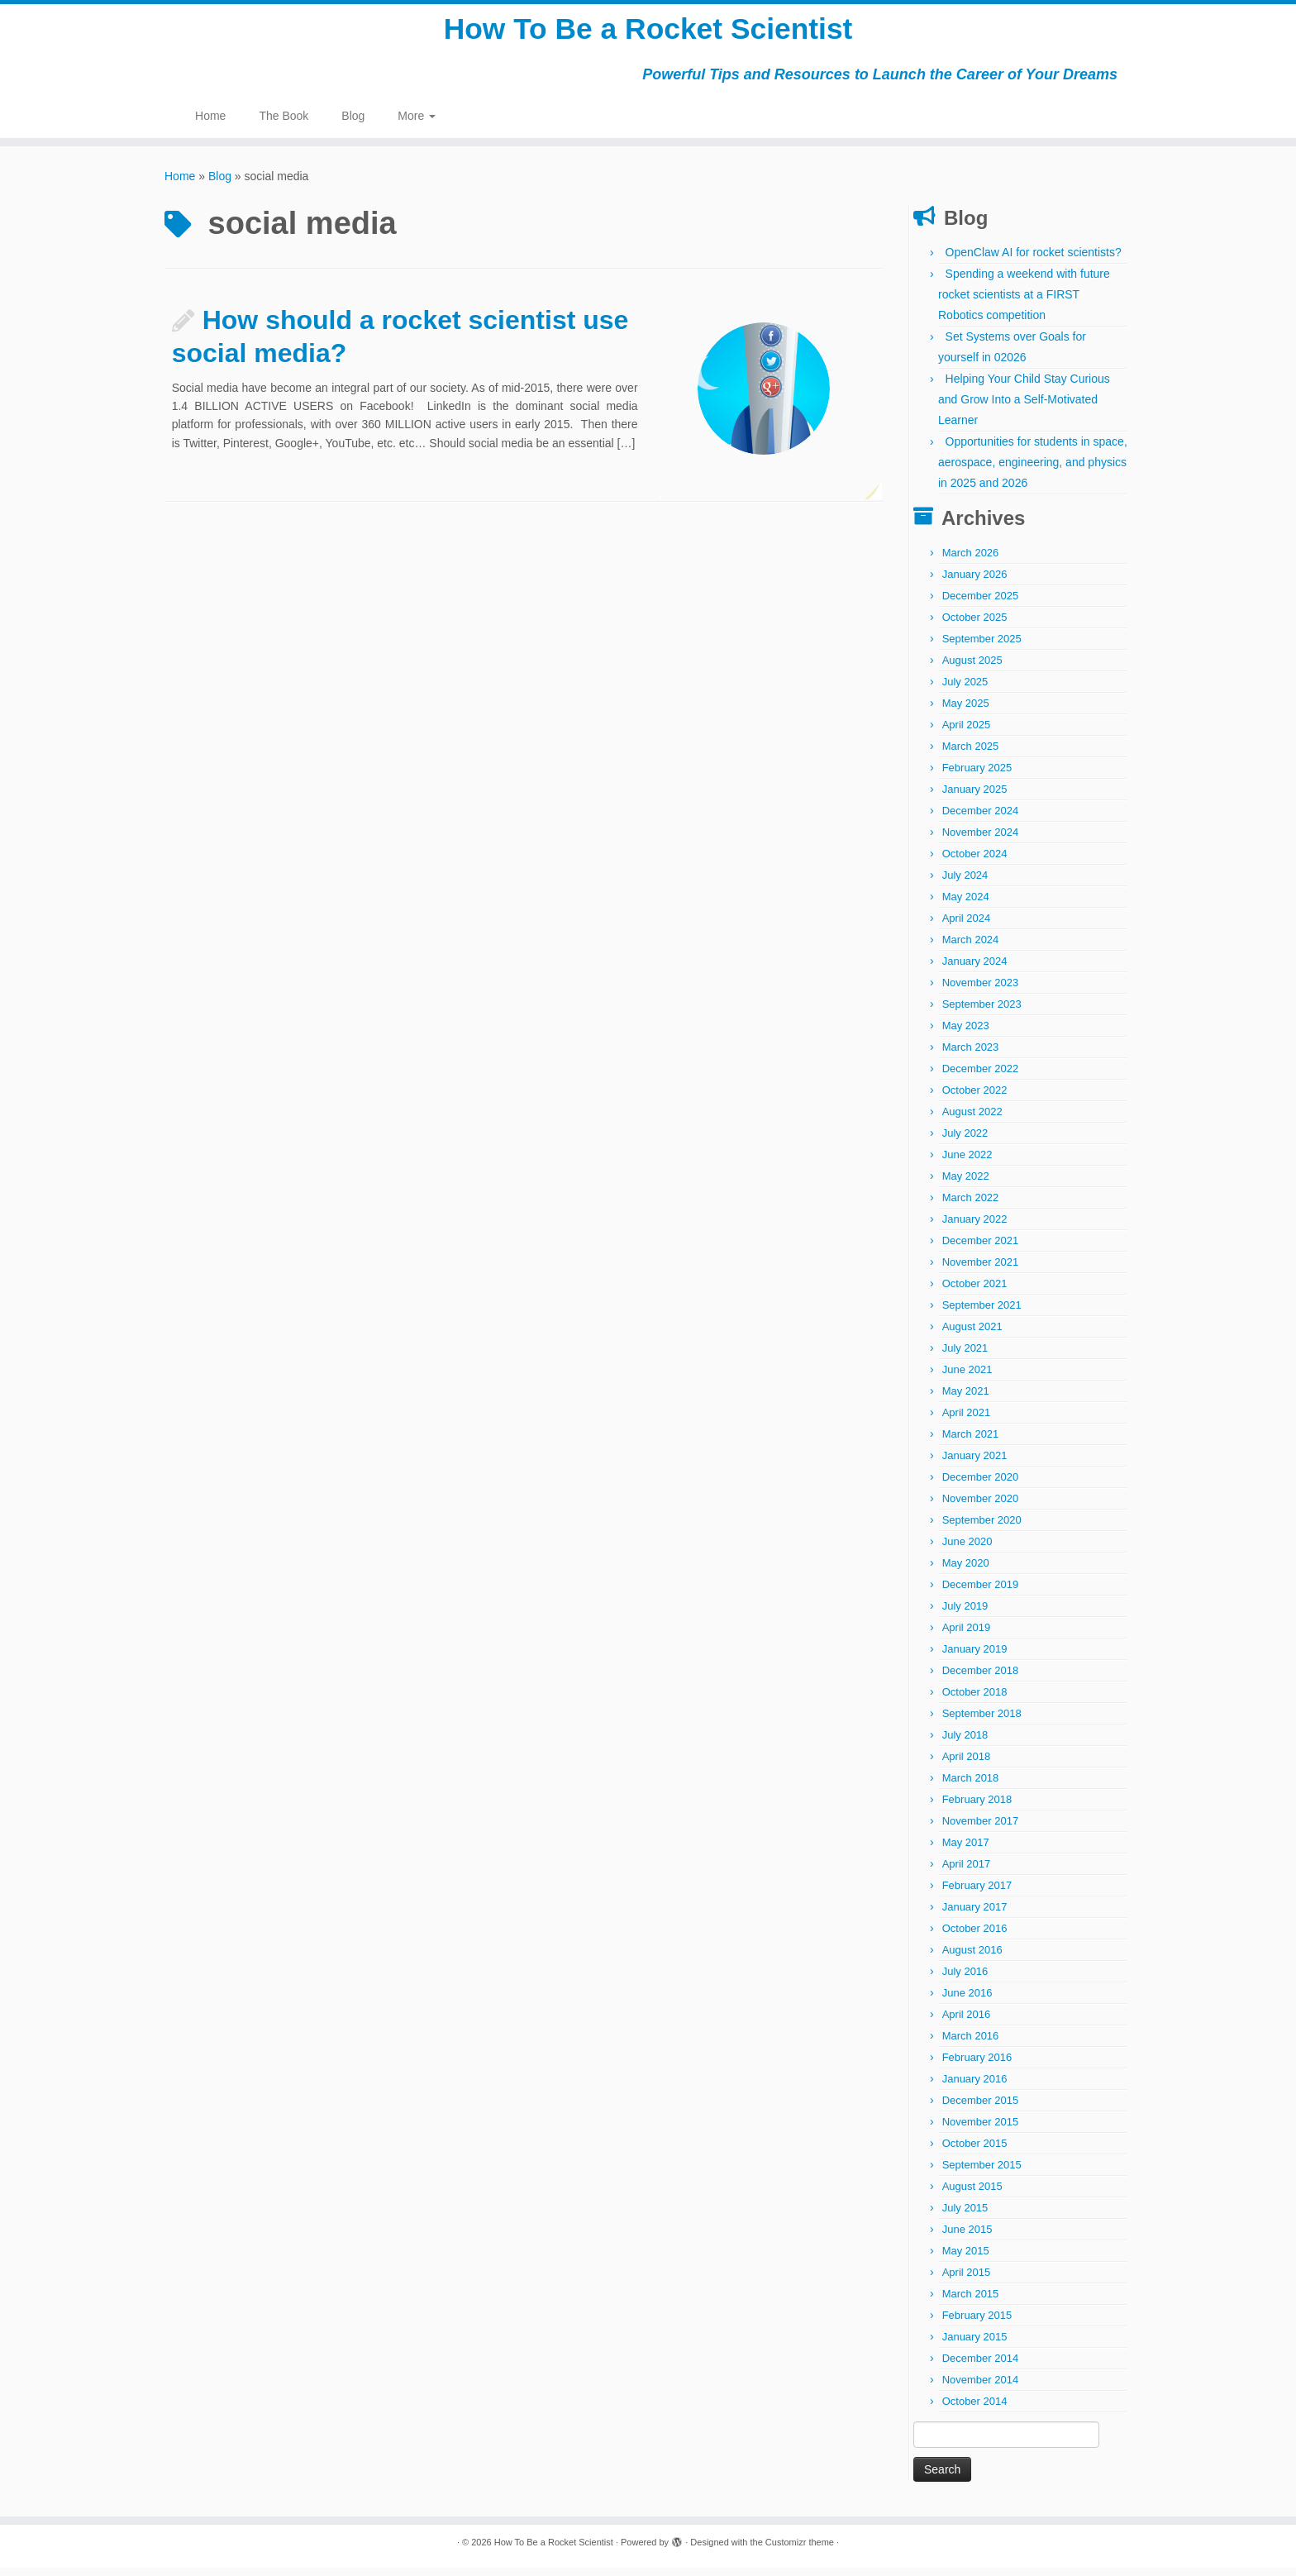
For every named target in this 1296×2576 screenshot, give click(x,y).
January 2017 (975, 1915)
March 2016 (970, 2044)
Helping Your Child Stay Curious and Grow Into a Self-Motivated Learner (1024, 407)
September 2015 (982, 2173)
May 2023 (965, 1034)
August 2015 (972, 2194)
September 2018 (982, 1721)
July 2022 (965, 1141)
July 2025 (965, 690)
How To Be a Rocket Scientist (648, 33)
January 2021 (975, 1463)
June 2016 (967, 2001)
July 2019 (965, 1614)
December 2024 (980, 819)
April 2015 (966, 2280)
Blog (352, 124)
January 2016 (975, 2087)
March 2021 (970, 1442)
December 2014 (980, 2366)
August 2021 (972, 1335)
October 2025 (975, 625)
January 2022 (975, 1227)
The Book (283, 124)
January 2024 (975, 969)
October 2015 (975, 2151)
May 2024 (965, 905)
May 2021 (965, 1399)
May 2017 (965, 1850)
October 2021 (975, 1292)
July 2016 (965, 1979)
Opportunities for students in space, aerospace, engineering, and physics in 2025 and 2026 (1032, 470)
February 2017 (977, 1893)
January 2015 (975, 2345)
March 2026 (970, 561)
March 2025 (970, 754)
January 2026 (975, 582)
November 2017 (980, 1829)
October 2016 (975, 1936)
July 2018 (965, 1743)
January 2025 (975, 797)
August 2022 (972, 1120)
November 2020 (980, 1506)
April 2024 (966, 926)
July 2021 (965, 1356)
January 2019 (975, 1657)
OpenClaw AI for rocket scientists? (1034, 260)
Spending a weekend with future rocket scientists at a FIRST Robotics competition (1024, 302)
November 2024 (980, 840)
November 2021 (980, 1270)
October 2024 (975, 862)
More (417, 124)
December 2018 (980, 1678)
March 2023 (970, 1055)
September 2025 (982, 647)
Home (210, 124)
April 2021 (966, 1420)
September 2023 (982, 1012)
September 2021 (982, 1313)
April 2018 (966, 1764)
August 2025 (972, 668)
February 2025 (977, 776)
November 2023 (980, 991)
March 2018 (970, 1786)
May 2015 (965, 2259)
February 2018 (977, 1807)
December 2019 (980, 1592)
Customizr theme (799, 2550)
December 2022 (980, 1077)
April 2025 (966, 733)
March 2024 (970, 948)
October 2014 (975, 2409)
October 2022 (975, 1098)
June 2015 (967, 2237)
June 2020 (967, 1549)
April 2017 (966, 1872)
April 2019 (966, 1635)
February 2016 (977, 2065)
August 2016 (972, 1958)
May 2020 (965, 1571)
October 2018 (975, 1700)
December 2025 (980, 604)
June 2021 (967, 1377)
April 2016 (966, 2022)
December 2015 (980, 2108)
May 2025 (965, 711)
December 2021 (980, 1249)
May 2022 (965, 1184)
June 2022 (967, 1163)
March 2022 (970, 1206)
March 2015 (970, 2302)
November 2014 (980, 2388)
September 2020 (982, 1528)
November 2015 (980, 2130)
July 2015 (965, 2216)
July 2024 (965, 883)
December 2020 (980, 1485)
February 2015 (977, 2323)
